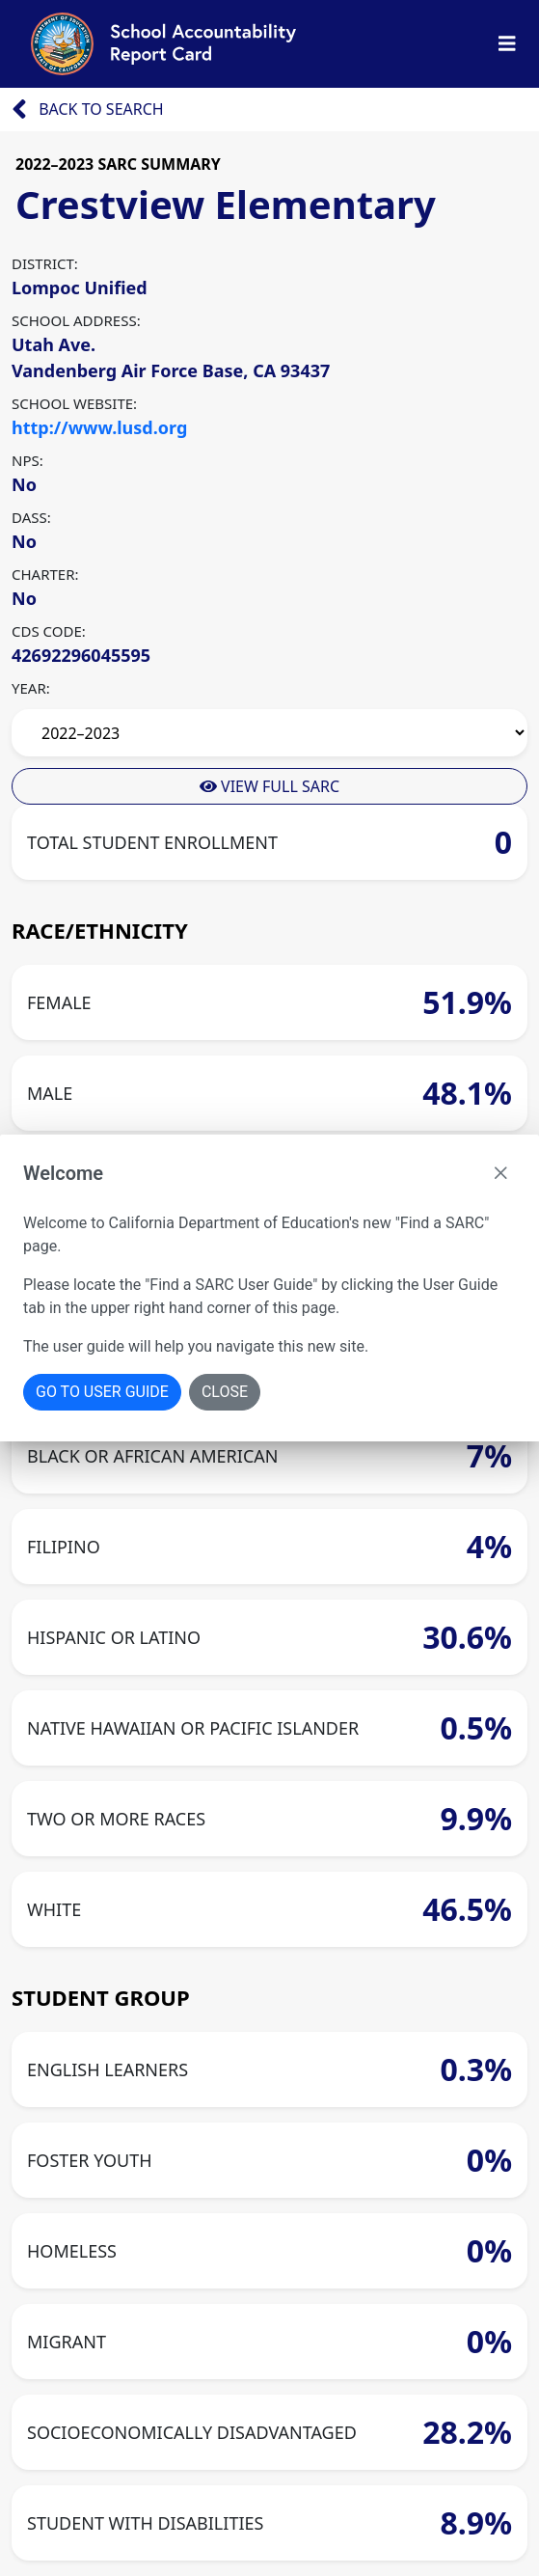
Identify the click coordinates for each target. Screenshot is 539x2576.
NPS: (27, 460)
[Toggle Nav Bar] (507, 44)
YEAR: (31, 688)
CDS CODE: (49, 631)
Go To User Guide (102, 1392)
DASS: (31, 517)
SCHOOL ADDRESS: (76, 320)
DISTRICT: (45, 263)
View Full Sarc (269, 786)
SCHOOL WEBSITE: (74, 403)
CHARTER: (45, 574)
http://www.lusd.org (99, 427)
